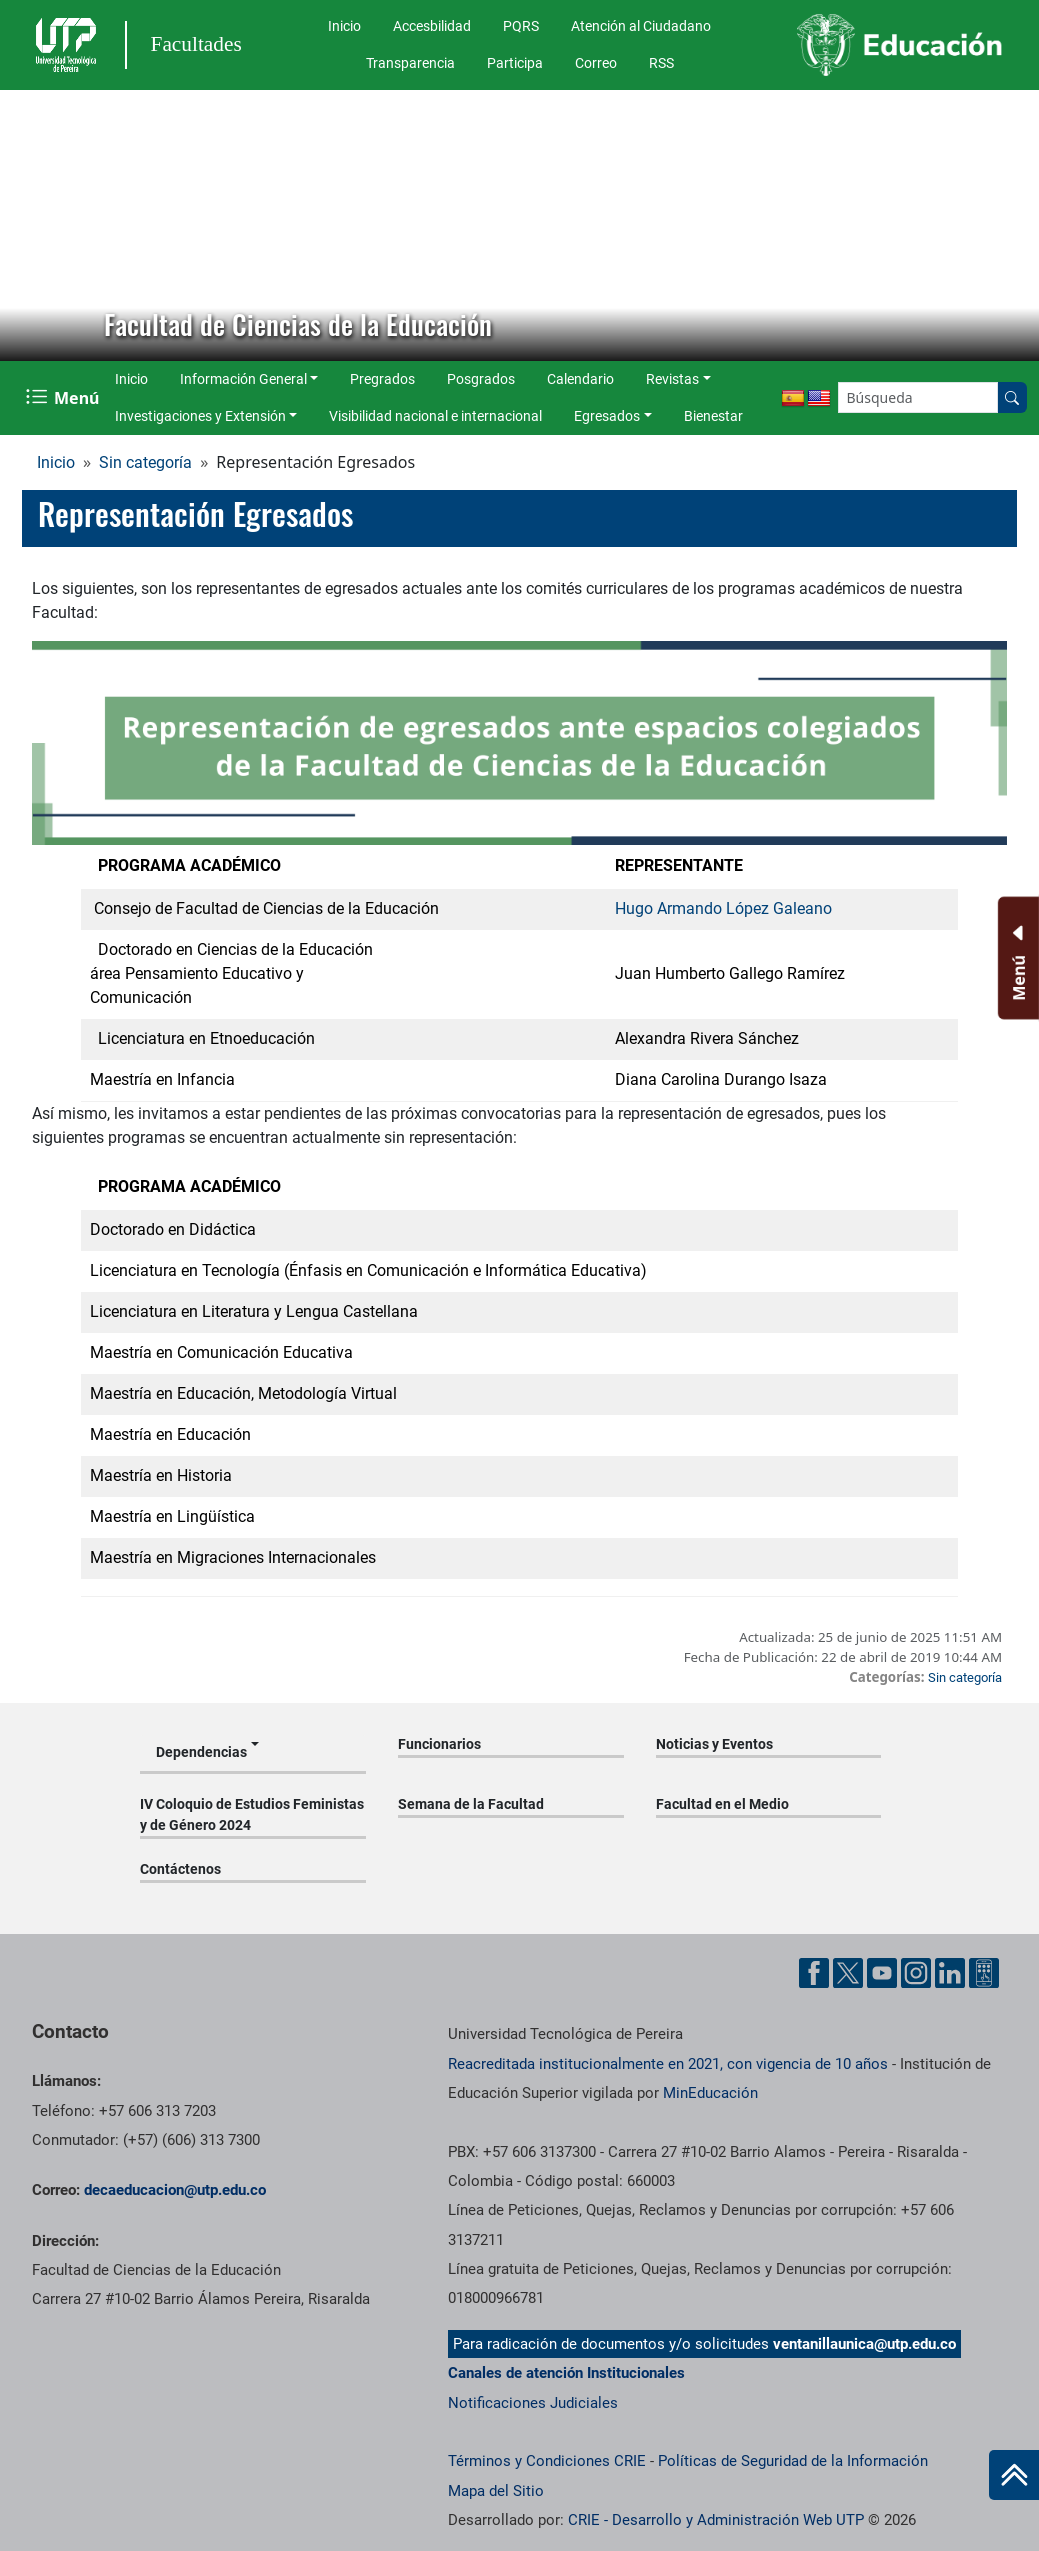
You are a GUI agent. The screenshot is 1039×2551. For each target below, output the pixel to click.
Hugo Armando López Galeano (723, 908)
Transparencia (410, 63)
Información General (243, 379)
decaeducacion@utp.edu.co (175, 2190)
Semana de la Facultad (471, 1804)
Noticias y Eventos (714, 1744)
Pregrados (382, 379)
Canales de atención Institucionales (566, 2373)
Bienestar (713, 416)
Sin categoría (145, 462)
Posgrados (481, 379)
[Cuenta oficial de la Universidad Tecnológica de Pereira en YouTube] (882, 1973)
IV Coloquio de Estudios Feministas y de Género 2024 (252, 1814)
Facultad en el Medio (722, 1804)
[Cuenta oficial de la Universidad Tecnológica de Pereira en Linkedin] (950, 1973)
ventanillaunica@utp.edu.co (864, 2344)
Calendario (580, 379)
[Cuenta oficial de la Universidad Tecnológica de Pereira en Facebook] (814, 1973)
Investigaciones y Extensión (200, 416)
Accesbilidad (432, 26)
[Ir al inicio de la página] (1014, 2475)
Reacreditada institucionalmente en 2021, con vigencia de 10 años (668, 2064)
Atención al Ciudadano (641, 26)
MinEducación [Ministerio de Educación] (710, 2093)
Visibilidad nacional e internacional (435, 416)
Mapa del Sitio (496, 2491)
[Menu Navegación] (64, 397)
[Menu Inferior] (1016, 958)
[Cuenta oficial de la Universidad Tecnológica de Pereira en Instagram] (916, 1973)
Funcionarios (439, 1744)
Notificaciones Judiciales (533, 2403)
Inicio (344, 26)
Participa (515, 63)
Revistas (672, 379)
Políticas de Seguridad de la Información (793, 2461)
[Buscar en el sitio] (1012, 397)
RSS (661, 63)
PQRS (521, 26)
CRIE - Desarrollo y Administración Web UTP (716, 2520)
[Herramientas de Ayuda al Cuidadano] (984, 1973)
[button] (31, 225)
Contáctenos (180, 1869)
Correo (596, 63)
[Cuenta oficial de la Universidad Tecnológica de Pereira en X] (848, 1973)
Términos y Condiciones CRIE (547, 2461)
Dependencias (201, 1752)
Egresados (607, 416)
